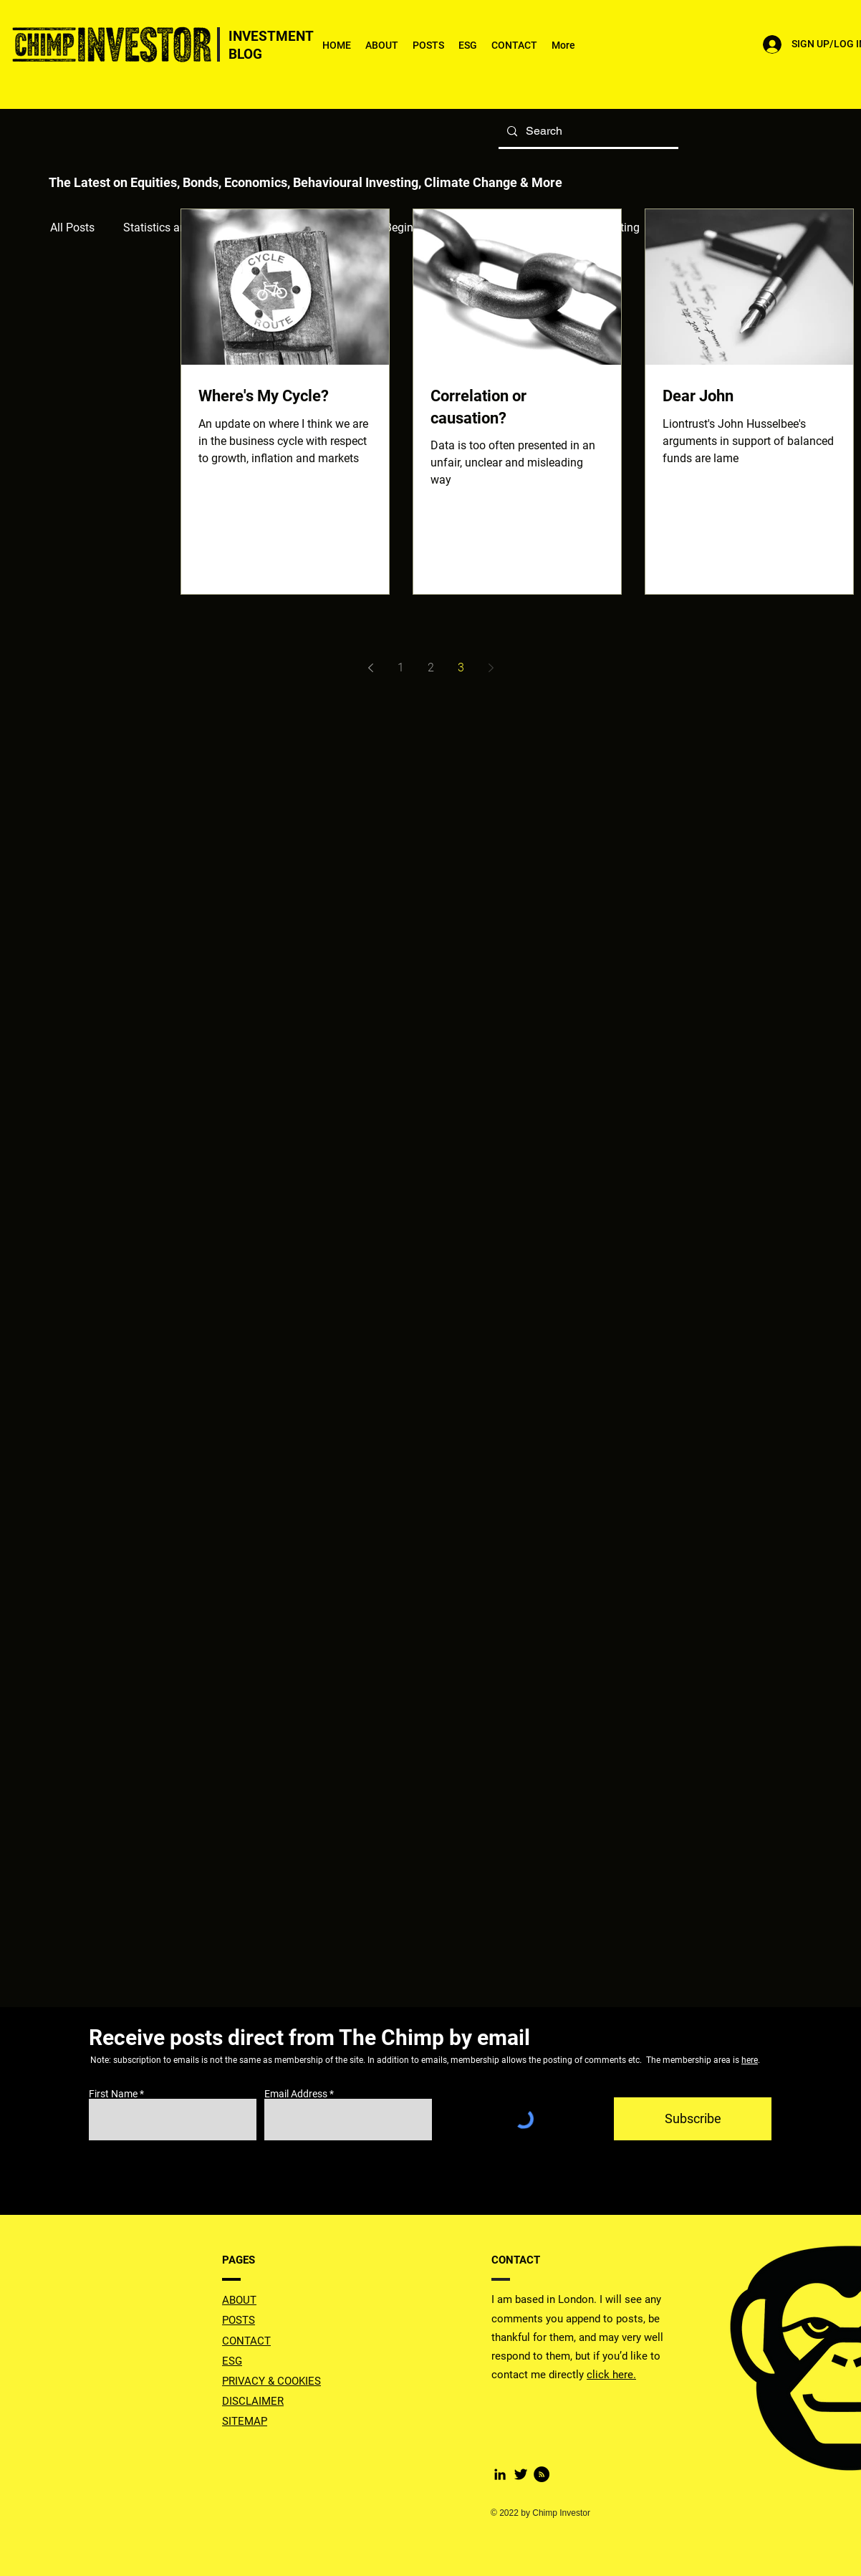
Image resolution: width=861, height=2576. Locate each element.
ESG (232, 2361)
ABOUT (239, 2300)
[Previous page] (370, 668)
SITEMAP (244, 2421)
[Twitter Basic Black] (521, 2474)
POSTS (238, 2320)
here (749, 2060)
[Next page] (491, 668)
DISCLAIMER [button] (253, 2401)
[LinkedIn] (500, 2474)
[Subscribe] (692, 2118)
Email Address (295, 2094)
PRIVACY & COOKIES (271, 2381)
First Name (113, 2094)
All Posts (72, 227)
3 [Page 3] (461, 667)
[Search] (587, 131)
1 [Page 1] (401, 667)
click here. (611, 2374)
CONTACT (246, 2341)
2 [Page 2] (431, 667)
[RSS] (541, 2474)
